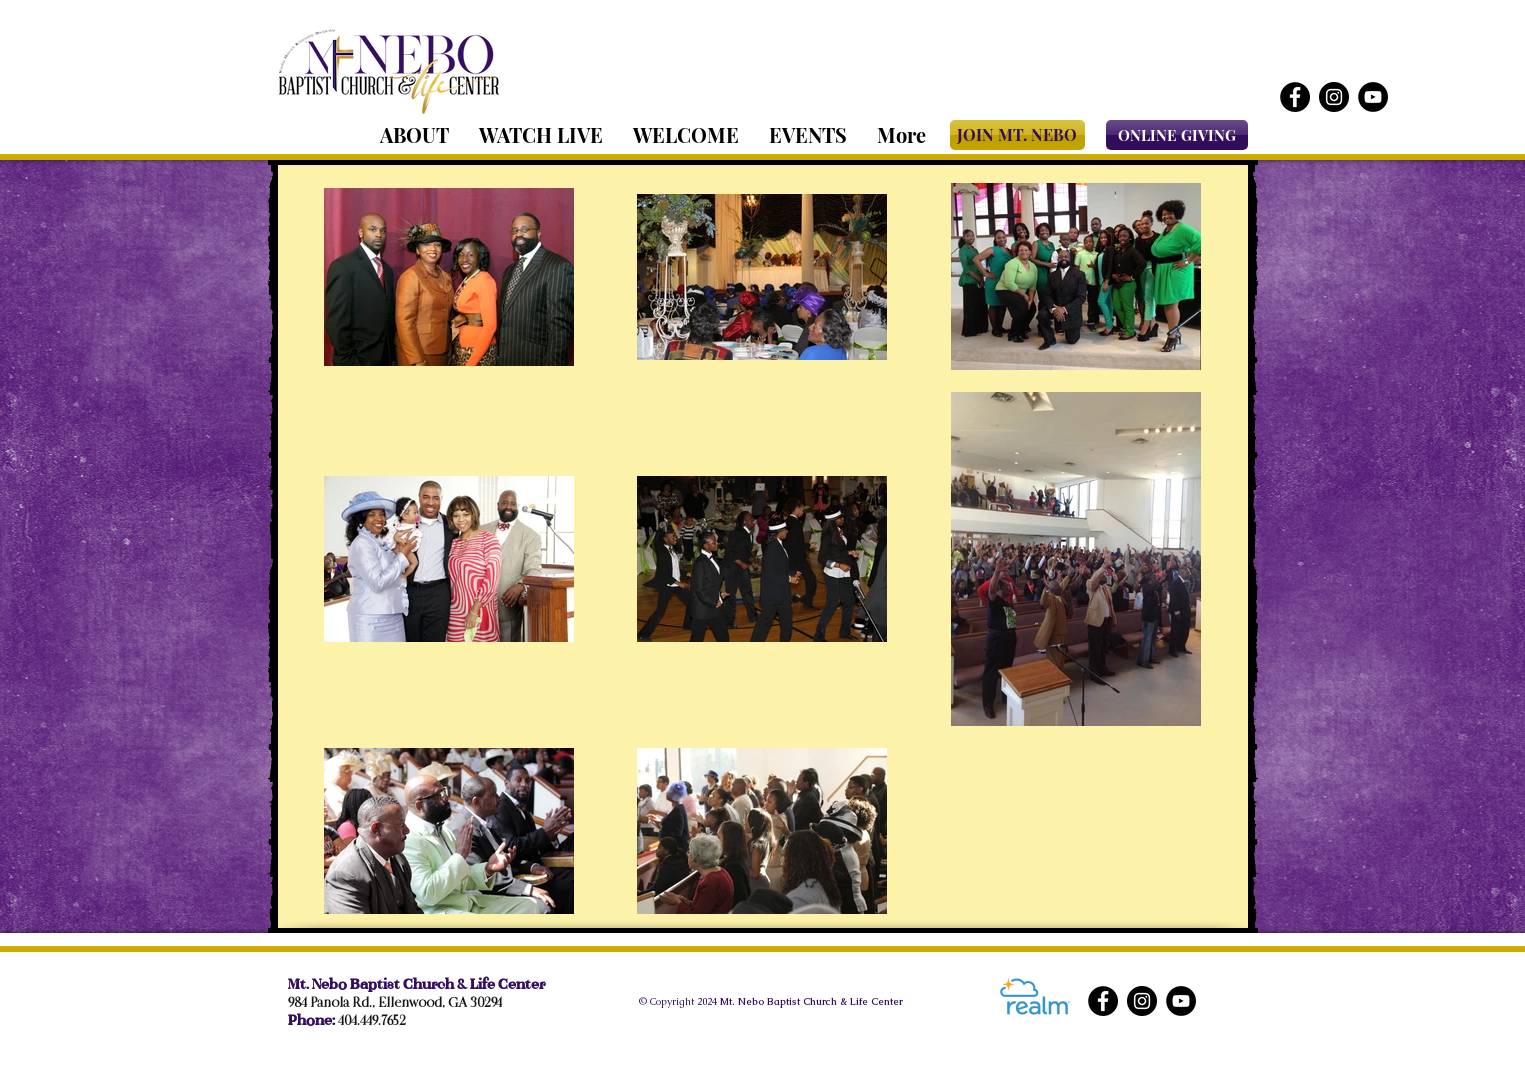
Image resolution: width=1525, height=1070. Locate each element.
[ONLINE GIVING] (1177, 135)
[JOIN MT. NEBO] (1017, 135)
